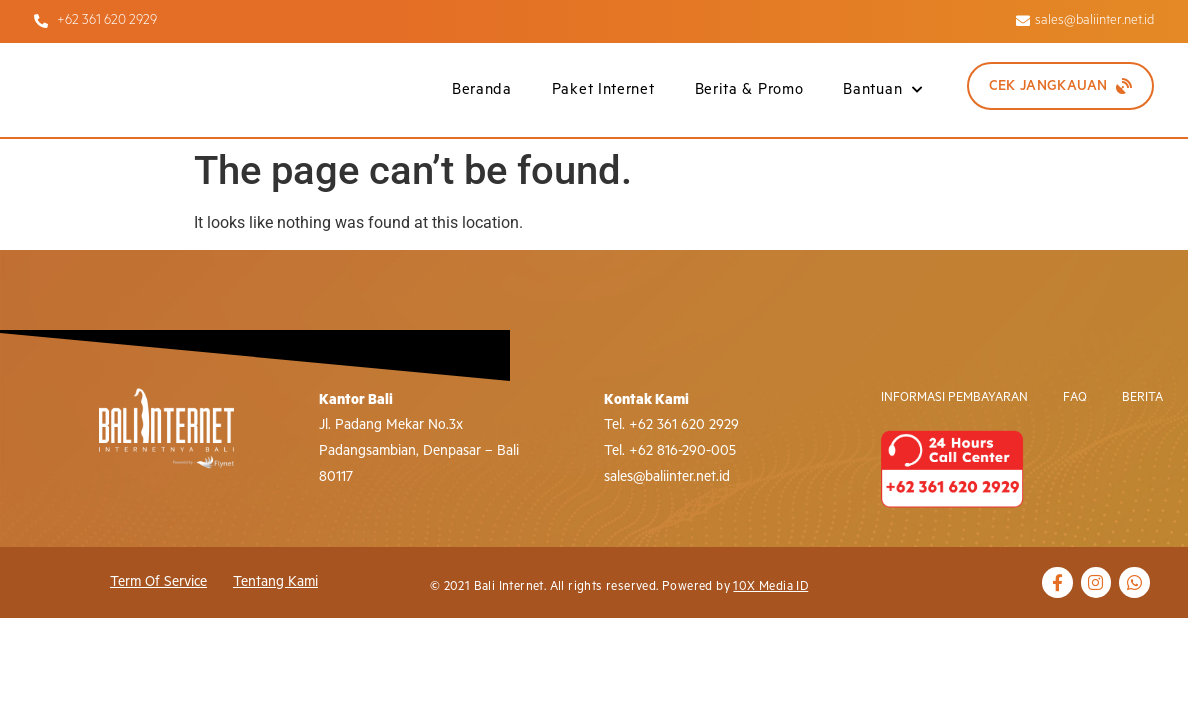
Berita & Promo (749, 89)
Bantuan (883, 90)
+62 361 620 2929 (684, 425)
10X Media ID (770, 586)
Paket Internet (603, 89)
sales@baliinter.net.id (667, 477)
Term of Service (158, 582)
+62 (641, 451)
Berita (1142, 397)
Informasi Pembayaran (954, 397)
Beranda (482, 89)
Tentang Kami (275, 582)
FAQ (1075, 397)
